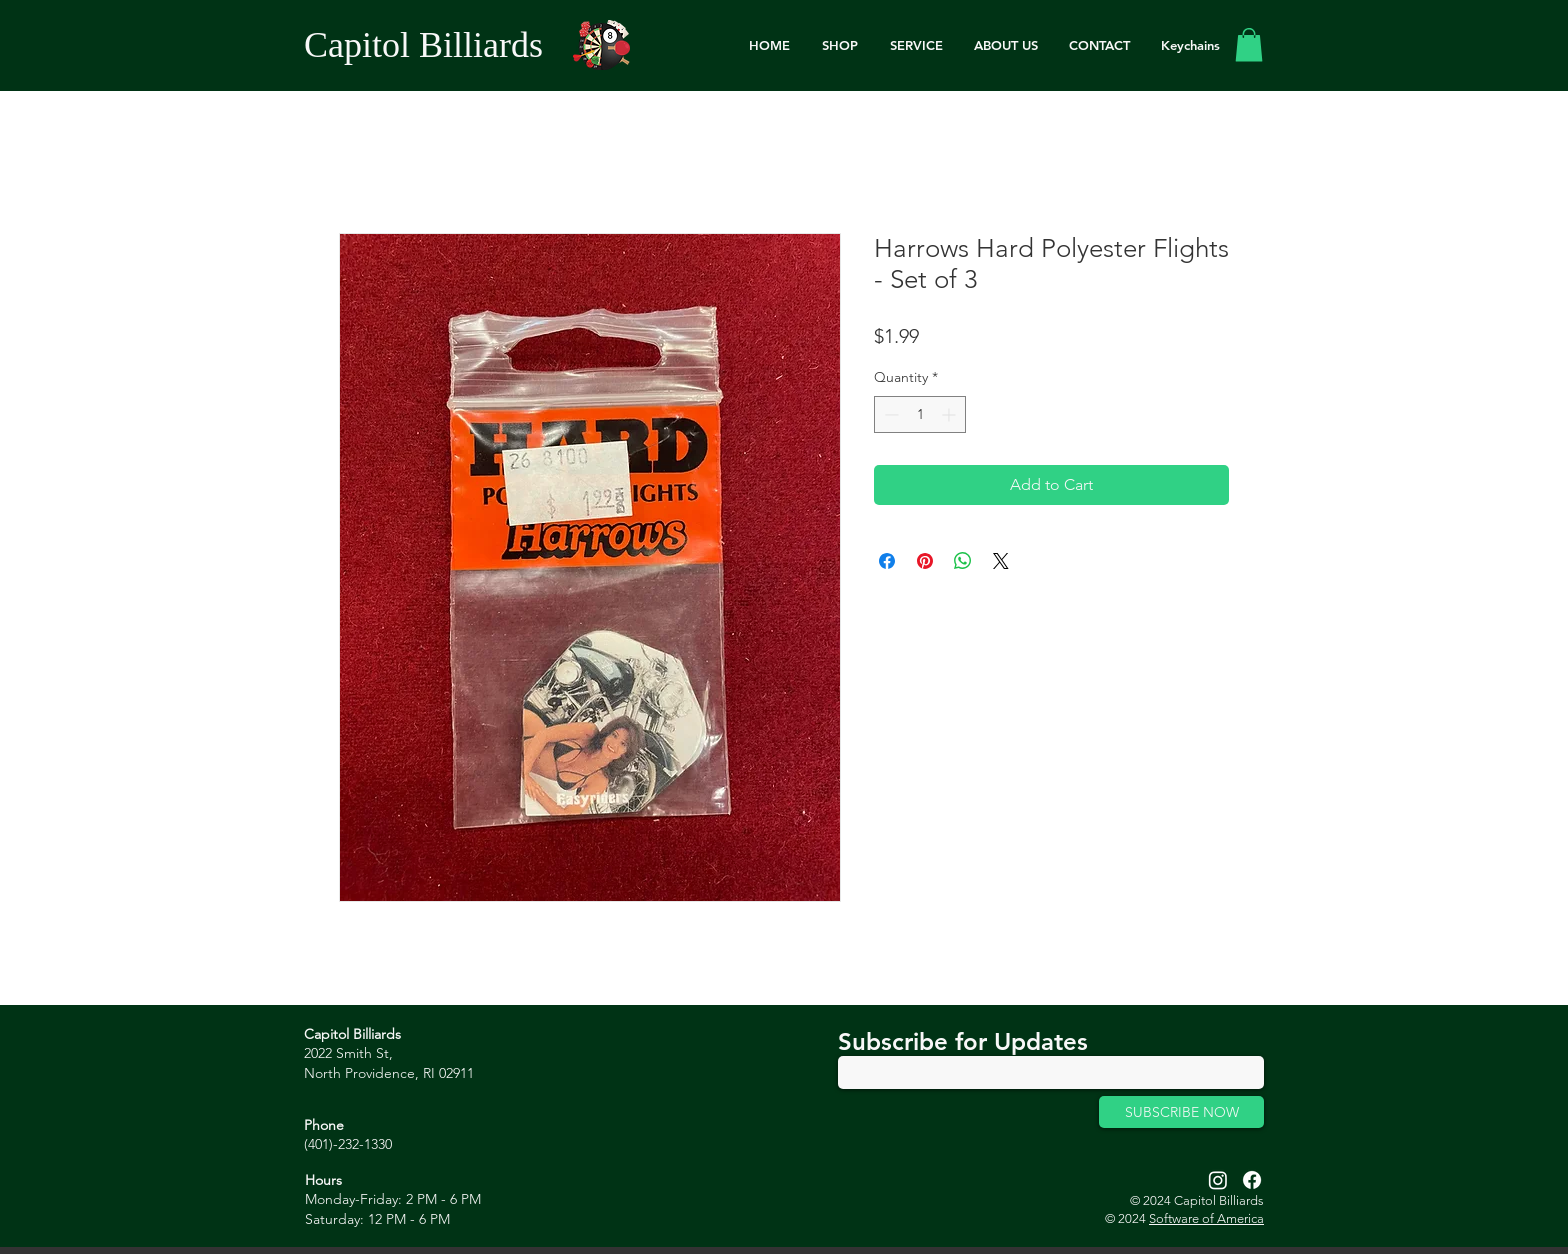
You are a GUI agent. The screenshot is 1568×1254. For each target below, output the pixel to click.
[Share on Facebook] (887, 561)
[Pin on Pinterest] (925, 561)
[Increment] (950, 414)
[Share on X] (1001, 561)
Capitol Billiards (423, 45)
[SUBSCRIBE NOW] (1181, 1112)
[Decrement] (889, 414)
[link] (1249, 44)
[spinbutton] (920, 414)
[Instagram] (1218, 1180)
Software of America (1206, 1218)
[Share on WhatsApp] (963, 561)
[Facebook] (1252, 1180)
